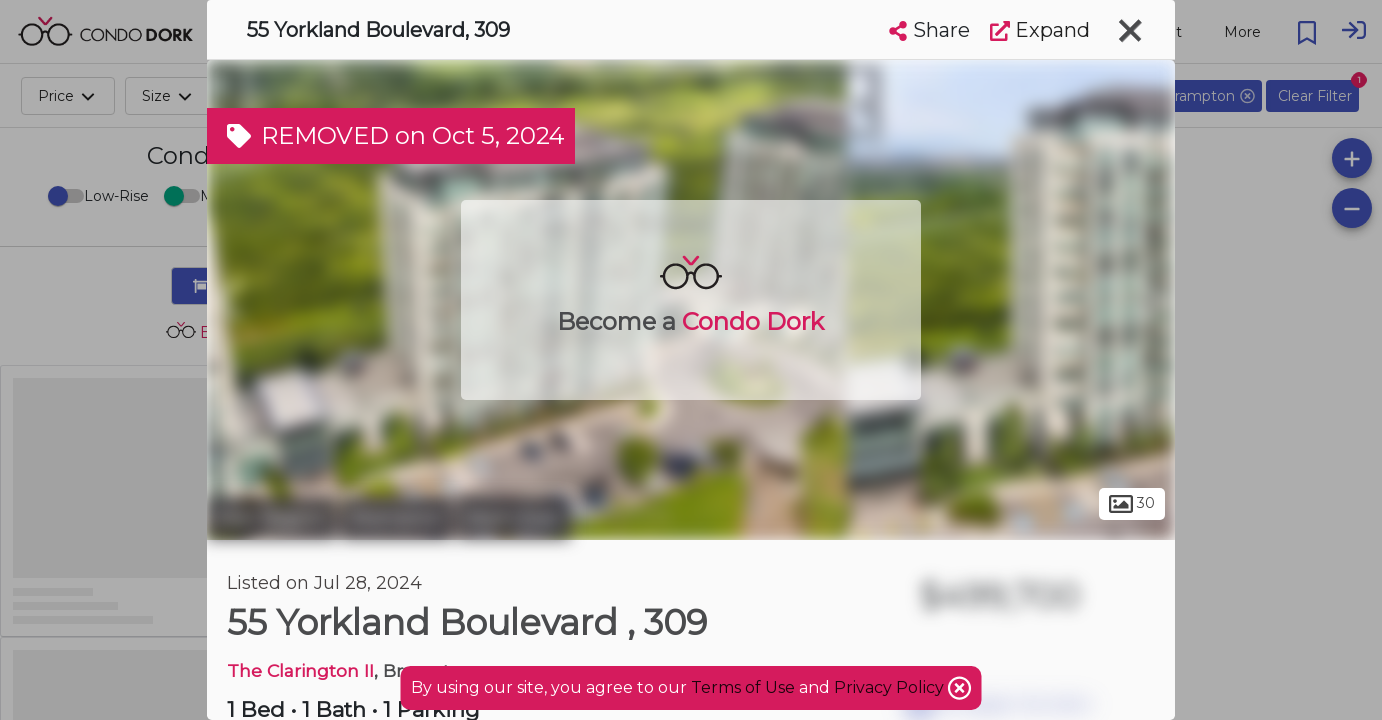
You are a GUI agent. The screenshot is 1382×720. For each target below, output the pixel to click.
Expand (1040, 30)
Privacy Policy (891, 687)
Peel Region (271, 518)
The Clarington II (300, 670)
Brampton (396, 518)
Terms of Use (743, 687)
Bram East (513, 518)
